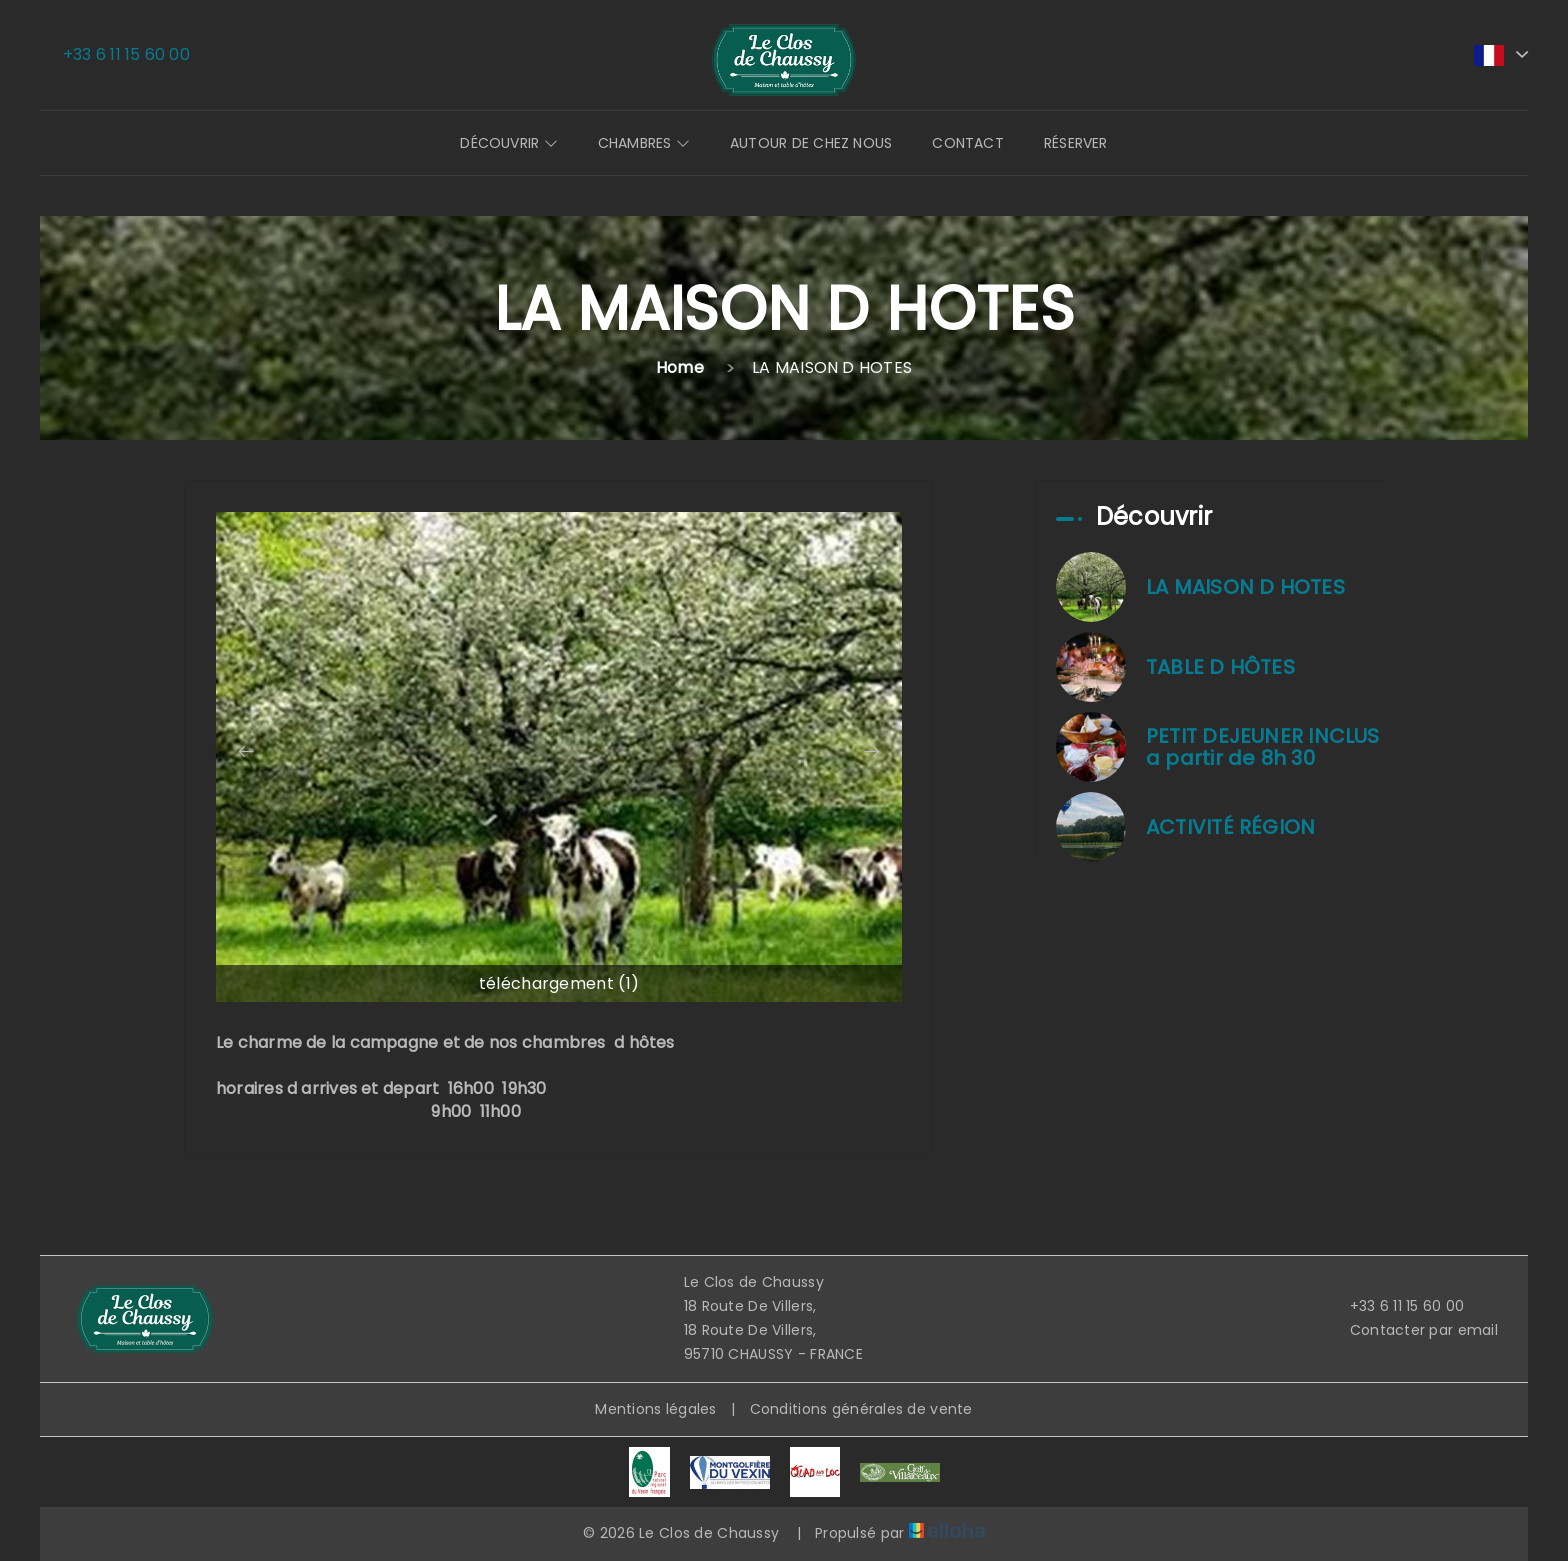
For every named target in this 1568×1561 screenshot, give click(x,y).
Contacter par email (1412, 1330)
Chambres (644, 143)
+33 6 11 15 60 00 (1396, 1306)
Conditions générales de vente (861, 1409)
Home (680, 367)
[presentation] (246, 752)
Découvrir (508, 143)
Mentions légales (655, 1409)
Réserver (1076, 143)
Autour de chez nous (811, 143)
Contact (968, 143)
